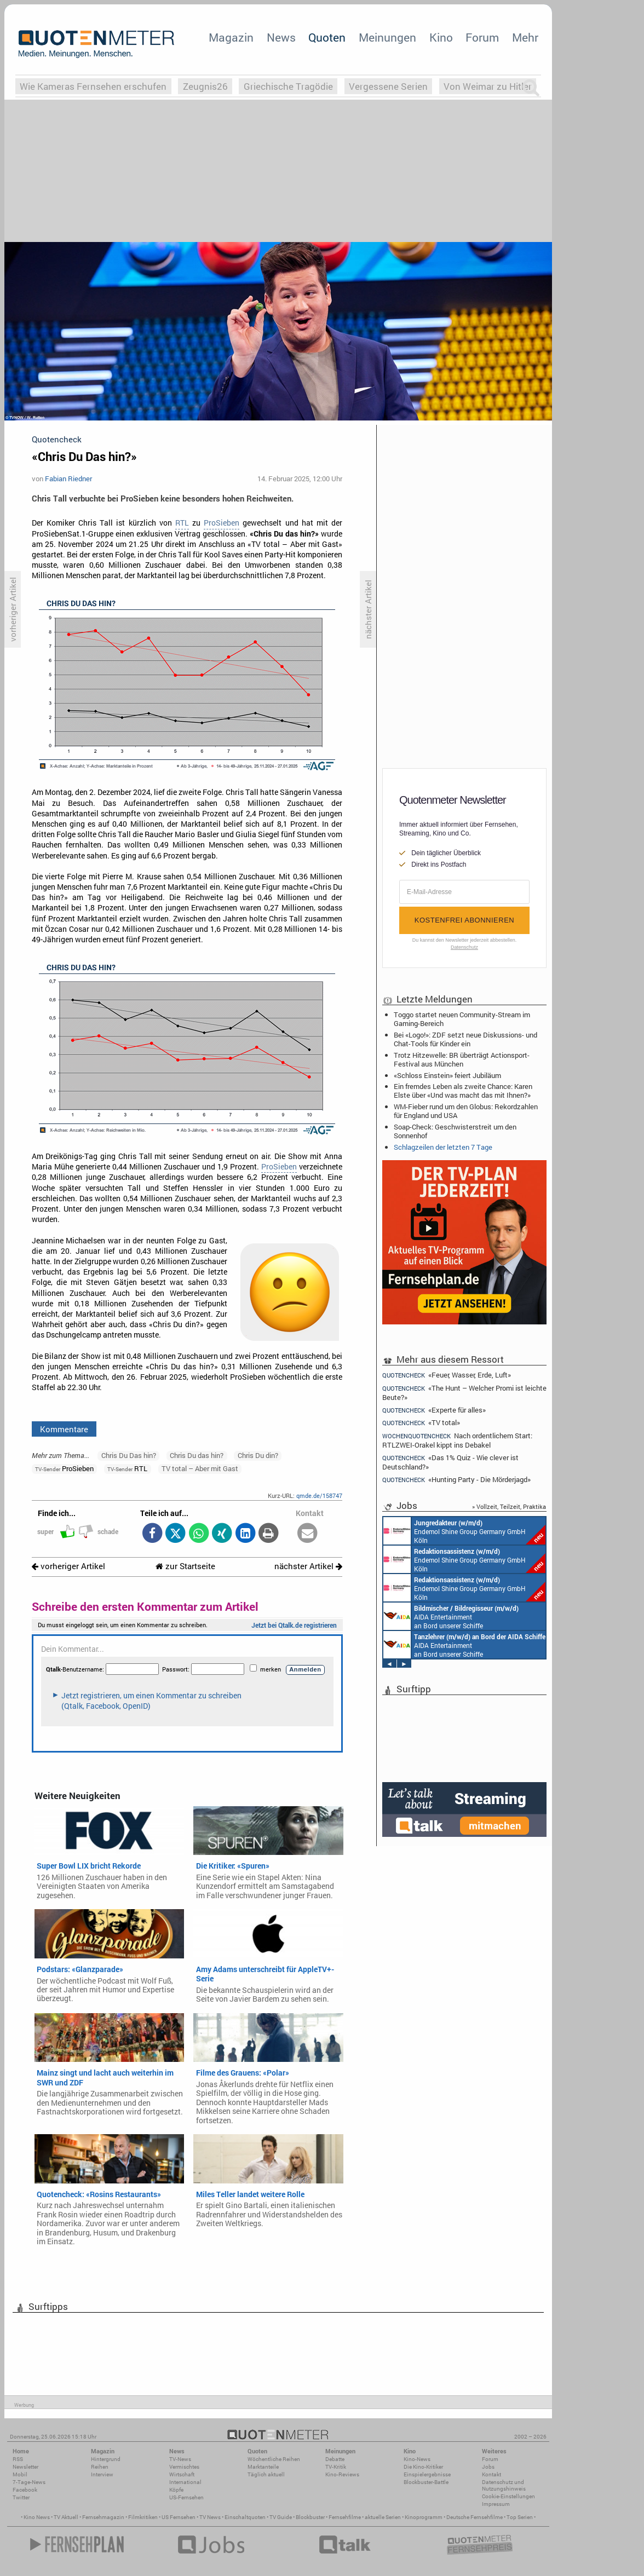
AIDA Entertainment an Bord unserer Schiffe (451, 1616)
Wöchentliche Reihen (274, 2459)
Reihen (99, 2466)
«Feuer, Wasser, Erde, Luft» (446, 1375)
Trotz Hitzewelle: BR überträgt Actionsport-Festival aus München (462, 1059)
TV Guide (280, 2517)
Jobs (488, 2466)
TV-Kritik (335, 2466)
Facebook (25, 2489)
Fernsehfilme (345, 2517)
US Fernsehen (179, 2517)
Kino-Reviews (342, 2474)
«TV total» (421, 1422)
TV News (210, 2517)
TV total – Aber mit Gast (200, 1468)
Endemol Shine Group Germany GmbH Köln (464, 1531)
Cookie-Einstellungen (508, 2496)
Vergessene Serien (388, 86)
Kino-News (417, 2459)
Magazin (231, 37)
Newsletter (25, 2466)
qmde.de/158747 (319, 1495)
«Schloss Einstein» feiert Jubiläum (447, 1075)
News (281, 37)
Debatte (334, 2459)
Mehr (525, 37)
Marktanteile (263, 2466)
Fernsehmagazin (103, 2517)
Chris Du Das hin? (128, 1455)
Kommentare (64, 1429)
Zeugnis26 (205, 86)
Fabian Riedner (68, 478)
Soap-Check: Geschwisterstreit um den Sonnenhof (455, 1131)
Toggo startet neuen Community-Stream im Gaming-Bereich (462, 1019)
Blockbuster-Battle (426, 2482)
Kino (441, 37)
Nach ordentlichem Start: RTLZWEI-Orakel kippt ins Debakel (457, 1440)
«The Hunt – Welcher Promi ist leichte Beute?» (464, 1393)
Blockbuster (310, 2517)
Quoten (327, 37)
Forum (482, 37)
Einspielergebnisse (427, 2474)
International (185, 2482)
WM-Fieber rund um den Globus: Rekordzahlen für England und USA (466, 1111)
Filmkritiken (143, 2517)
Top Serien (520, 2517)
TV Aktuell (66, 2517)
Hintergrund (105, 2459)
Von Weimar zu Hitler (488, 86)
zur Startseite (185, 1566)
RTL (182, 523)
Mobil (20, 2474)
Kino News (37, 2517)
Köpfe (176, 2489)
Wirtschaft (181, 2474)
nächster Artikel (308, 1566)
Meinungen (387, 37)
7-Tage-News (29, 2482)
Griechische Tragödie (288, 86)
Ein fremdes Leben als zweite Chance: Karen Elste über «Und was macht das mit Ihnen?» (463, 1090)
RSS (18, 2459)
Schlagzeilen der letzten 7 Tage (443, 1147)
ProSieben (221, 523)
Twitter (21, 2497)
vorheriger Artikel (68, 1566)
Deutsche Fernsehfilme (474, 2517)
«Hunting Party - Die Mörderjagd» (456, 1479)
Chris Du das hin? (196, 1455)
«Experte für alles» (434, 1410)
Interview (102, 2474)
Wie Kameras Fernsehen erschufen (93, 86)
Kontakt (491, 2474)
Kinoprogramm (423, 2517)
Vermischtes (184, 2466)
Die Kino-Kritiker (423, 2466)
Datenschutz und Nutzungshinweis (504, 2485)
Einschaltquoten (245, 2517)
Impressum (496, 2504)
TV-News (180, 2459)
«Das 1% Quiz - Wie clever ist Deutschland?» (450, 1462)
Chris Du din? (258, 1455)
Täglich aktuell (266, 2474)
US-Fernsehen (186, 2497)
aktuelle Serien (383, 2517)
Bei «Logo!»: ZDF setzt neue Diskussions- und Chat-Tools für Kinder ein (465, 1039)
